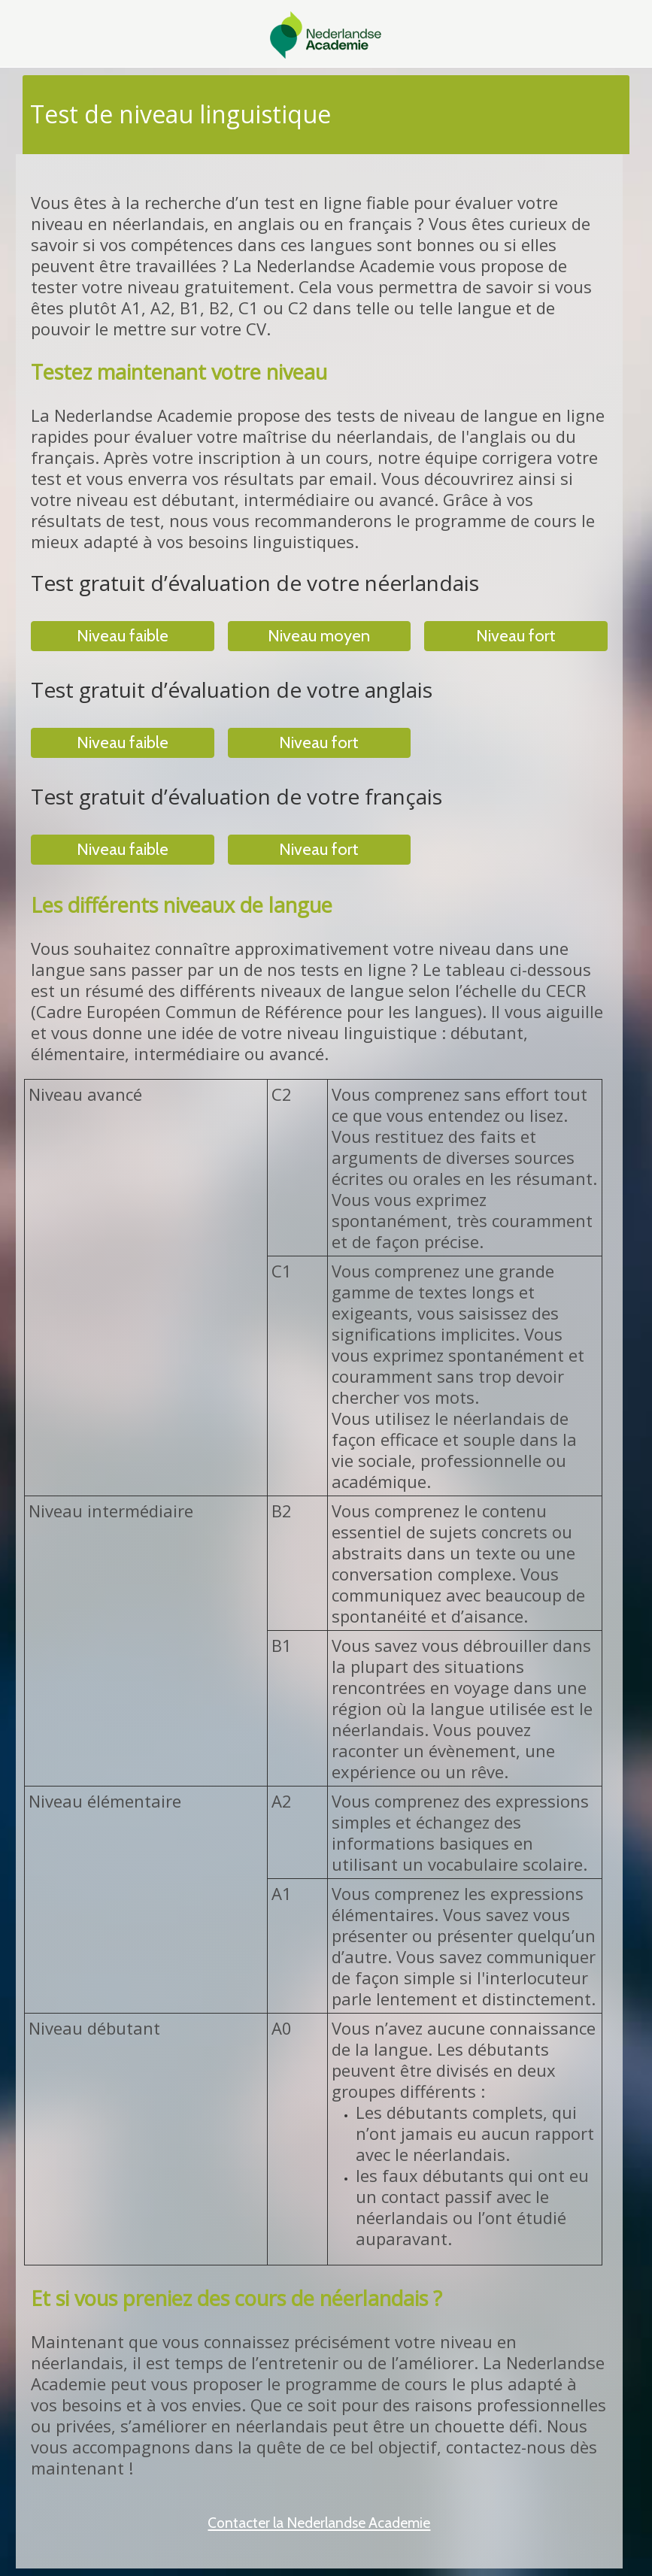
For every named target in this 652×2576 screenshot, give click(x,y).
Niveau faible (122, 636)
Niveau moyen (319, 636)
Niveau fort (516, 636)
